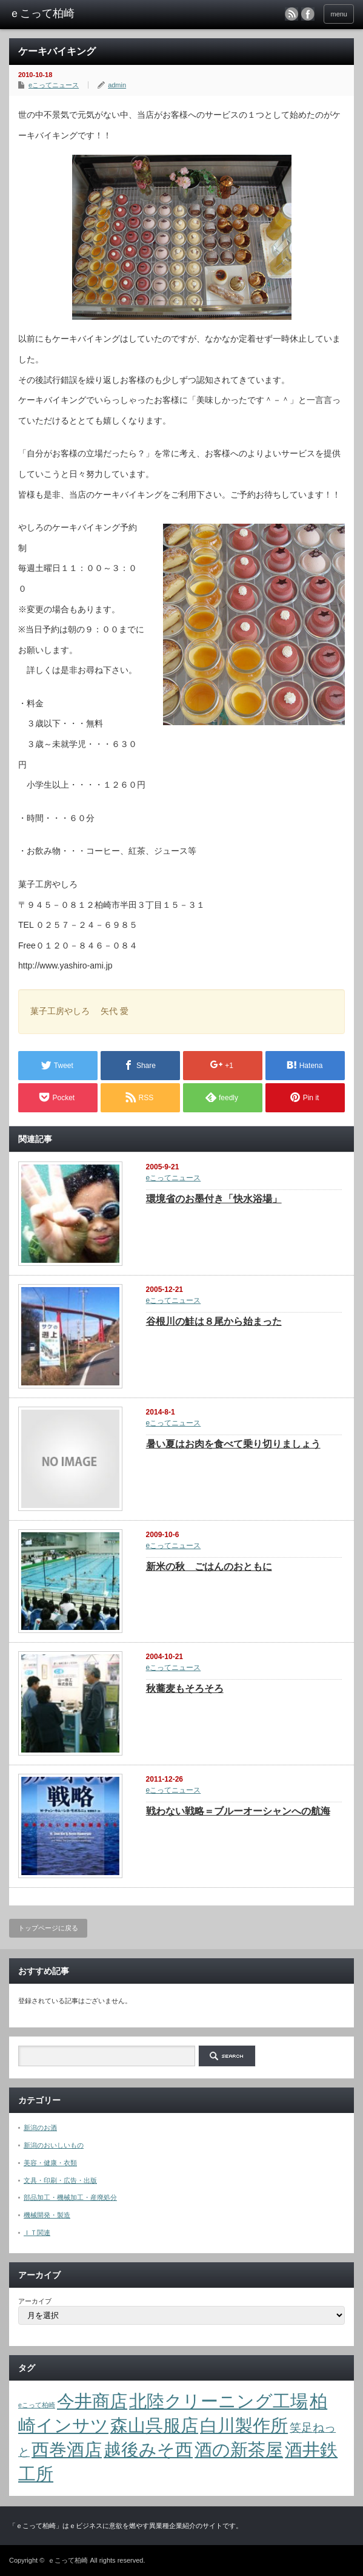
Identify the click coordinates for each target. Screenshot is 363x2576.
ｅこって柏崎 (68, 2560)
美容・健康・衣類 (50, 2162)
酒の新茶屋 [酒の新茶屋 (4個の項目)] (239, 2449)
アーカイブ (35, 2301)
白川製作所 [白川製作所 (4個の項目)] (244, 2425)
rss (291, 14)
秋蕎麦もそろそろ (185, 1688)
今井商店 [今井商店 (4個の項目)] (92, 2401)
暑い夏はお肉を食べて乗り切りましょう (233, 1444)
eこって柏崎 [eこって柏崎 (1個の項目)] (36, 2405)
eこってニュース (53, 85)
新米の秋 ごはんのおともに (209, 1566)
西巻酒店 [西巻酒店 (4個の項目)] (67, 2449)
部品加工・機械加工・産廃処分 (70, 2197)
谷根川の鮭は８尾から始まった (214, 1321)
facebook (308, 14)
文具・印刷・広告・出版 (60, 2180)
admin (117, 85)
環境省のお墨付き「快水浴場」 (214, 1199)
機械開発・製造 (47, 2215)
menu (338, 14)
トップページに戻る (48, 1928)
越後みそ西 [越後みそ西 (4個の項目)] (148, 2449)
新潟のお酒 (40, 2127)
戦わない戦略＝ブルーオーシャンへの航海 (238, 1811)
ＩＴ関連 (37, 2232)
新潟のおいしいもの (54, 2145)
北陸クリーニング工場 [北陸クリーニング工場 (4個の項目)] (218, 2401)
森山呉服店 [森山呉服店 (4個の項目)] (154, 2425)
